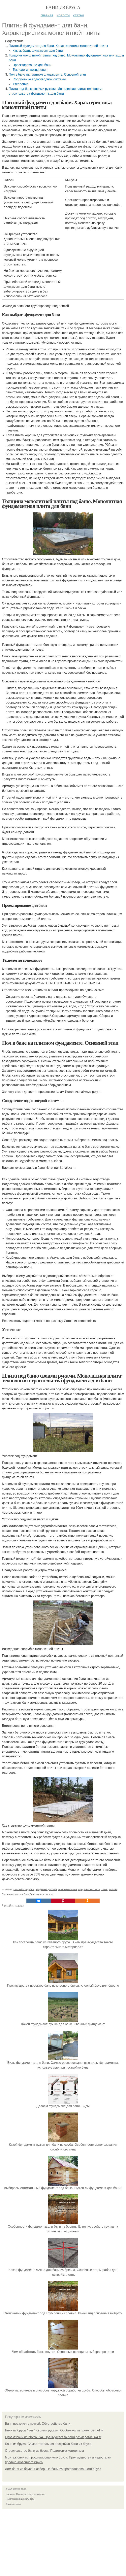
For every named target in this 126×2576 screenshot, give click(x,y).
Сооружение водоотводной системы (39, 79)
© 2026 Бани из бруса (16, 2489)
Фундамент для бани (46, 1889)
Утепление (20, 84)
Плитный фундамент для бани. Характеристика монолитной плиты (58, 46)
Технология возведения (30, 69)
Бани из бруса (63, 8)
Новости (63, 15)
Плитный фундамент (24, 1889)
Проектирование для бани (32, 65)
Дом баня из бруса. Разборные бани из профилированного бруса (53, 2469)
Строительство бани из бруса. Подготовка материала (44, 2450)
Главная (47, 15)
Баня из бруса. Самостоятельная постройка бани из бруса (48, 2444)
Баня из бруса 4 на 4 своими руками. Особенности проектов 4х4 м (54, 2430)
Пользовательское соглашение (30, 2494)
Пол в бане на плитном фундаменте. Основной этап (47, 74)
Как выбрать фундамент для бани (38, 50)
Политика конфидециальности (20, 2499)
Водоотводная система (41, 1894)
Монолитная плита (67, 1889)
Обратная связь (13, 2504)
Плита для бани (109, 1889)
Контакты (10, 2494)
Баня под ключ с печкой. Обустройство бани (37, 2423)
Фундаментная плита (89, 1889)
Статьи (78, 15)
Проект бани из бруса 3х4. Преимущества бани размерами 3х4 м (53, 2437)
